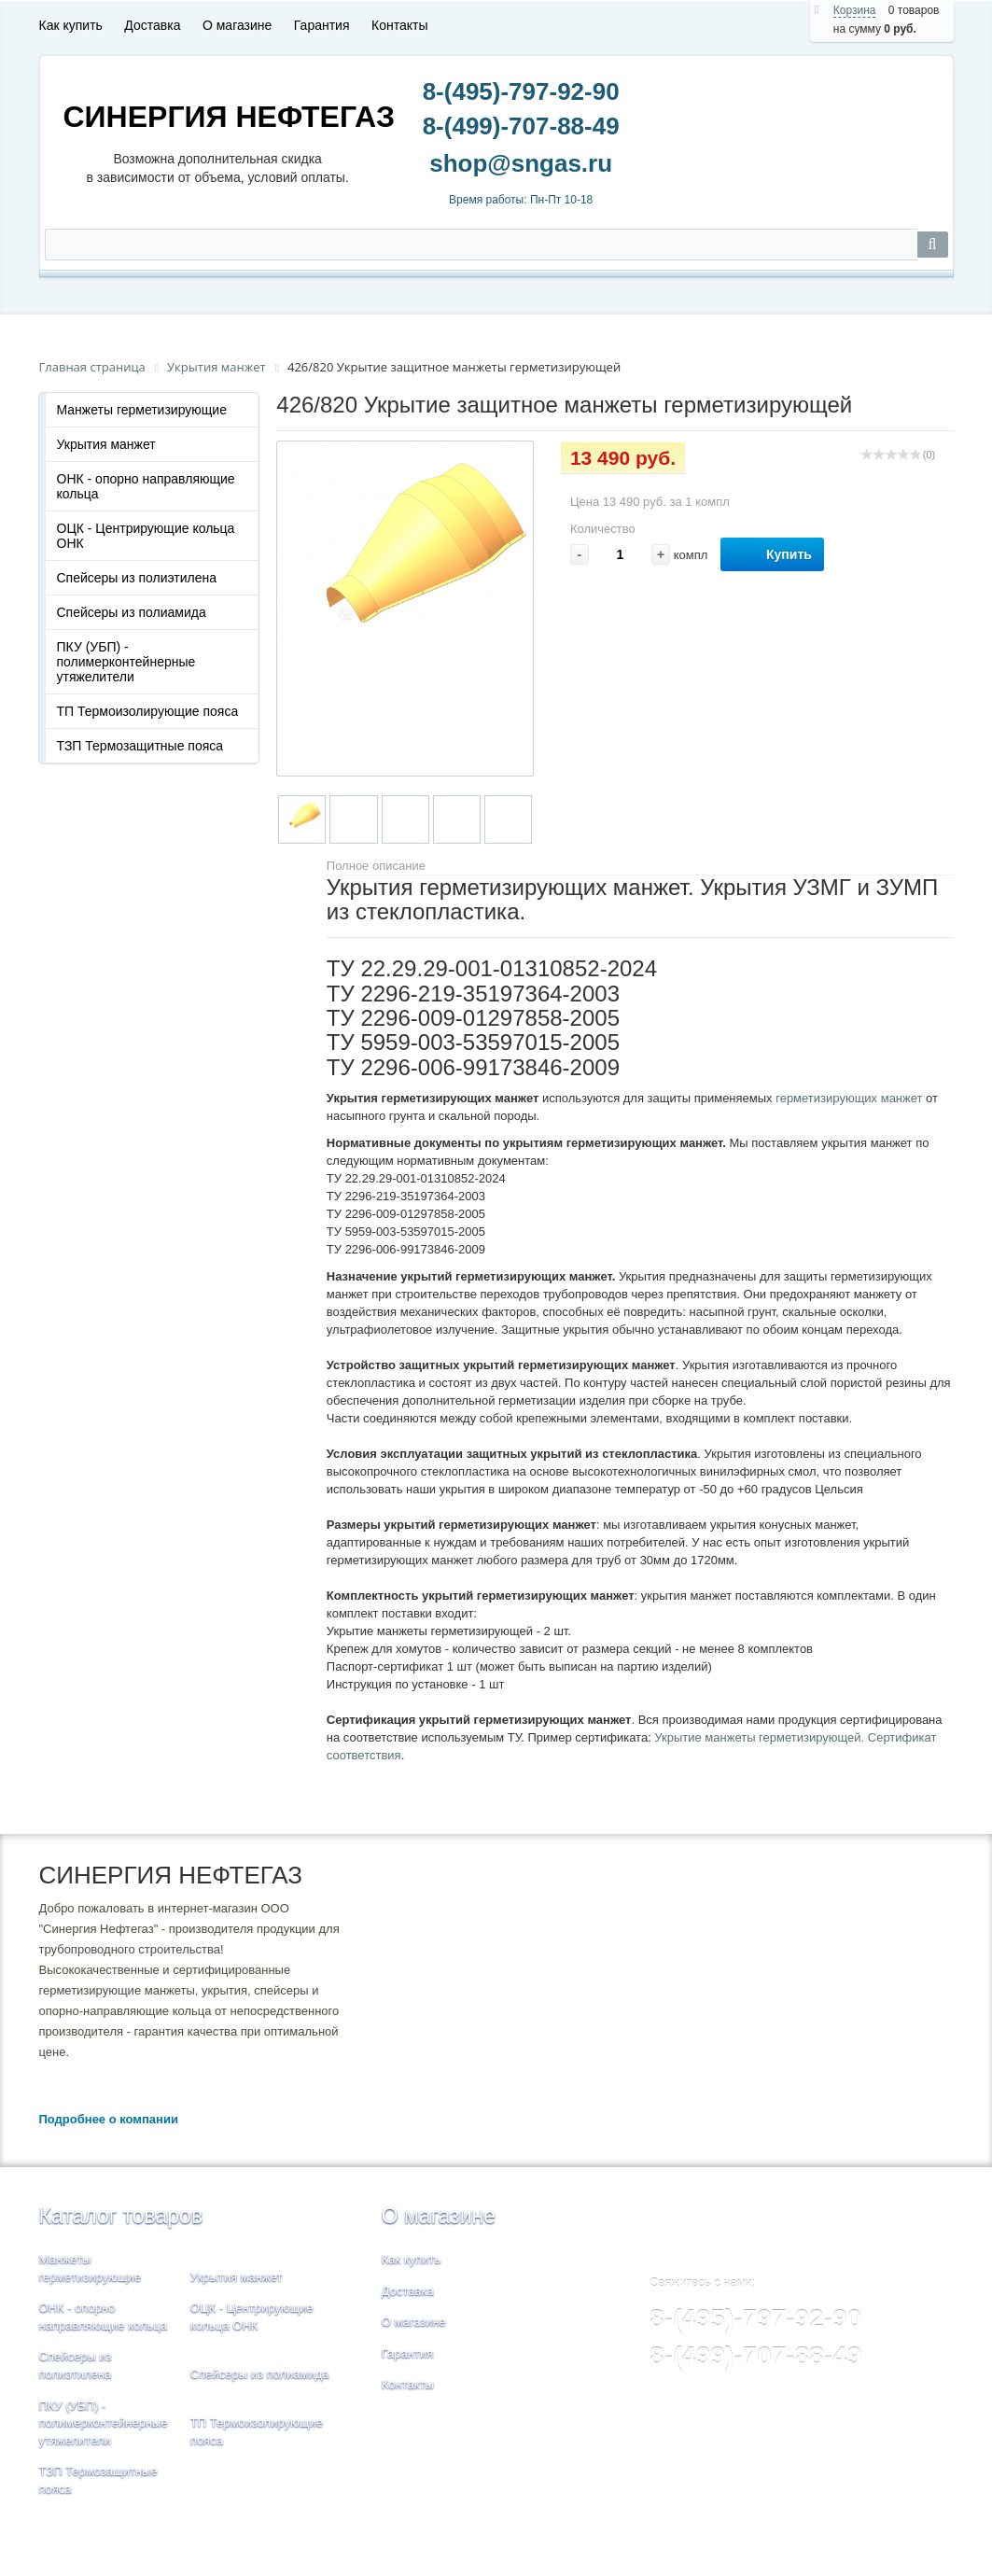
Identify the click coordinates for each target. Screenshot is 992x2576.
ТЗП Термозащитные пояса (140, 745)
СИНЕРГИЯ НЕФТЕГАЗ (229, 116)
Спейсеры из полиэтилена (137, 577)
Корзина (854, 10)
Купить (772, 555)
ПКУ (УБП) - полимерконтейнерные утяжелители (126, 661)
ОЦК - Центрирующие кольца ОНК (146, 536)
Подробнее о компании (108, 2119)
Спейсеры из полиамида (131, 612)
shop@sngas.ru (520, 168)
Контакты (399, 25)
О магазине (237, 25)
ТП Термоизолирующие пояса (148, 711)
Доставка (152, 25)
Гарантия (322, 25)
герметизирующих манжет (848, 1098)
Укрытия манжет (106, 444)
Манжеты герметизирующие (142, 409)
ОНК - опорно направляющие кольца (146, 486)
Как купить (71, 25)
